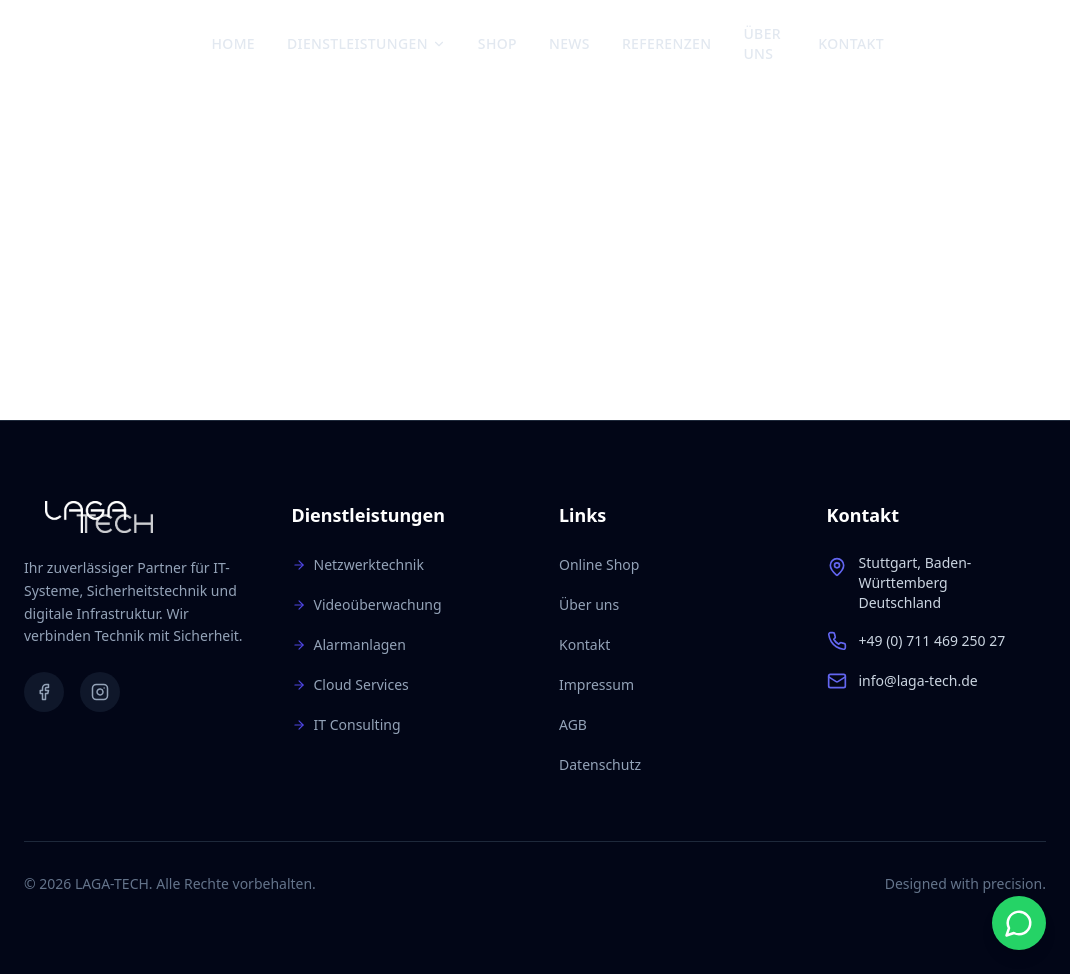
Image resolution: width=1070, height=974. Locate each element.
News (569, 43)
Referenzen (667, 43)
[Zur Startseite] (118, 44)
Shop (497, 43)
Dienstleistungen (366, 43)
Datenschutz (600, 764)
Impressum (596, 684)
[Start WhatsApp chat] (1019, 923)
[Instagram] (963, 44)
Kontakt (851, 43)
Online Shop (599, 564)
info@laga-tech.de (918, 680)
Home (234, 43)
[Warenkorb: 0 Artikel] (1027, 44)
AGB (573, 724)
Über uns (762, 43)
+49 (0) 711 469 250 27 (932, 640)
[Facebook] (929, 44)
